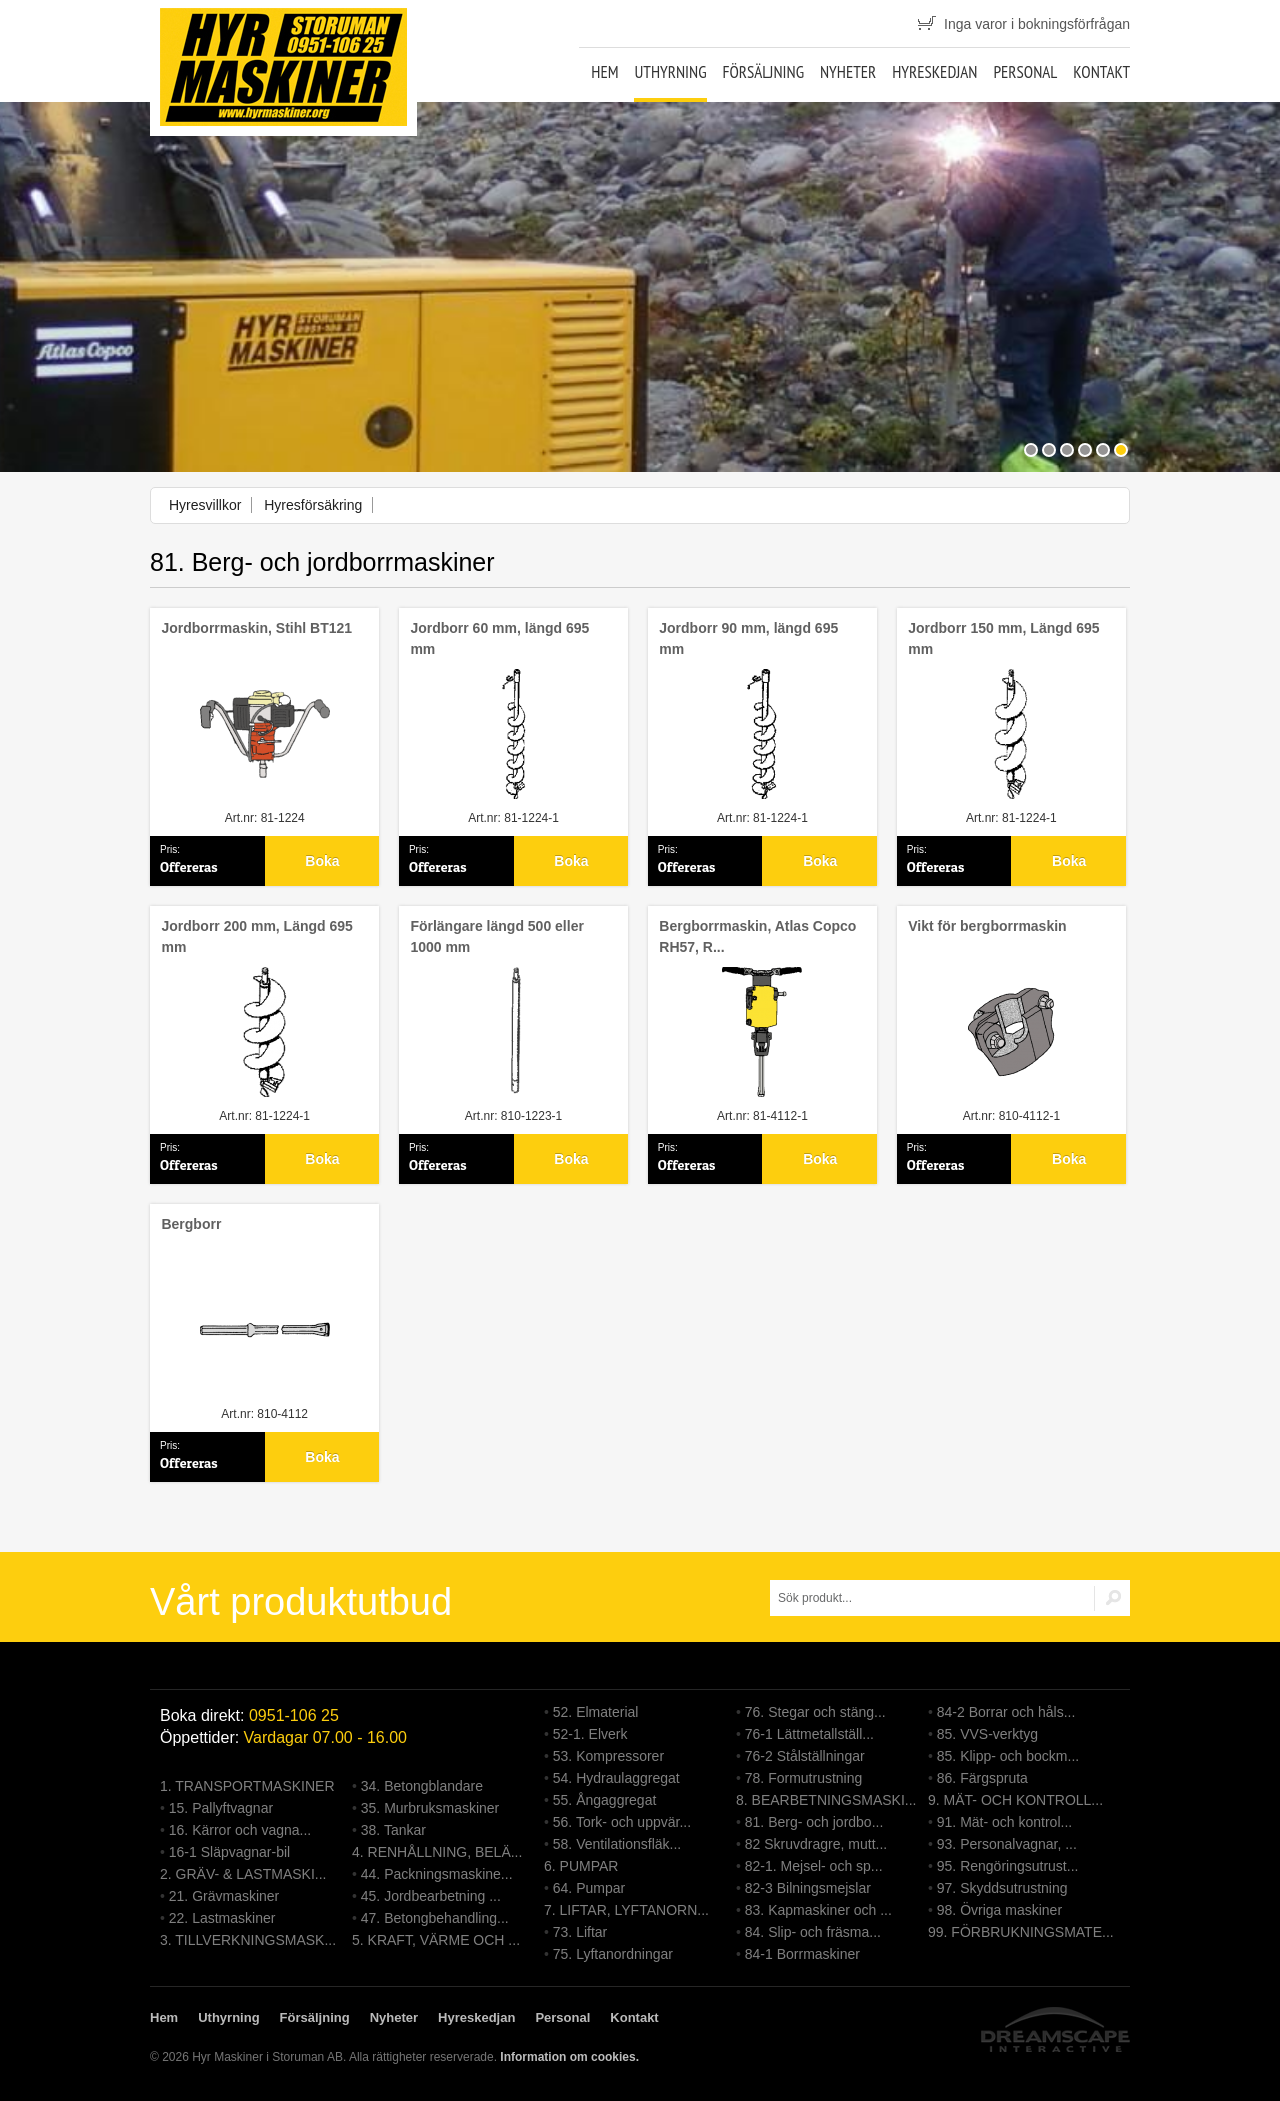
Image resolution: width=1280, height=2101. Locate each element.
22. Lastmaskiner (222, 1918)
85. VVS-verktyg (987, 1734)
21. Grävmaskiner (224, 1896)
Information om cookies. (569, 2057)
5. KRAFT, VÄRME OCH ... (436, 1940)
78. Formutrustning (804, 1778)
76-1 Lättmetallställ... (809, 1734)
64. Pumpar (589, 1888)
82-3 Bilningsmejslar (808, 1888)
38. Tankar (393, 1830)
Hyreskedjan (934, 72)
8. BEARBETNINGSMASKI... (826, 1800)
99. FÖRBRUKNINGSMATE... (1021, 1932)
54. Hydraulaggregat (616, 1778)
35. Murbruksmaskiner (430, 1808)
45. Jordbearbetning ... (431, 1896)
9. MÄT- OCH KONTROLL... (1015, 1800)
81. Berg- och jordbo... (814, 1822)
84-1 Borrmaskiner (802, 1954)
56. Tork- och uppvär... (622, 1822)
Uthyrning (670, 72)
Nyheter (848, 72)
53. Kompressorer (608, 1756)
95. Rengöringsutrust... (1008, 1866)
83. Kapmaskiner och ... (818, 1910)
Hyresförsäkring (313, 505)
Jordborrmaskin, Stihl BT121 (256, 628)
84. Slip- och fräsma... (813, 1932)
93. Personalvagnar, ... (1007, 1844)
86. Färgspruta (982, 1778)
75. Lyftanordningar (613, 1954)
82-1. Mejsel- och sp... (814, 1866)
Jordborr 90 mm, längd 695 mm (748, 638)
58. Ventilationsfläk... (617, 1844)
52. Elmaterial (596, 1712)
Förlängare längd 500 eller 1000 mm (497, 936)
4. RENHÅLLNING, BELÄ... (437, 1852)
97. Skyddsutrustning (1002, 1888)
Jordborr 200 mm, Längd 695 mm (256, 936)
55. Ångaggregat (605, 1800)
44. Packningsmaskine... (437, 1874)
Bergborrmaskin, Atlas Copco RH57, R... (757, 936)
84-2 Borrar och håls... (1006, 1712)
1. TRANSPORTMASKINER (247, 1786)
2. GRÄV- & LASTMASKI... (243, 1874)
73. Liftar (580, 1932)
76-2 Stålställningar (805, 1756)
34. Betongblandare (422, 1786)
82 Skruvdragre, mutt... (816, 1844)
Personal (1025, 72)
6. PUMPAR (581, 1866)
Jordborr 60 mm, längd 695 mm (499, 638)
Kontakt (1101, 72)
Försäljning (763, 72)
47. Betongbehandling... (435, 1918)
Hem (604, 72)
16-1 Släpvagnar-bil (229, 1852)
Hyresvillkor (205, 505)
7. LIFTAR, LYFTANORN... (626, 1910)
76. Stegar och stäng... (815, 1712)
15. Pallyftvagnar (221, 1808)
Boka (322, 861)
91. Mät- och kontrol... (1004, 1822)
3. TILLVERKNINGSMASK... (248, 1940)
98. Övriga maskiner (999, 1910)
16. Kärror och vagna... (240, 1830)
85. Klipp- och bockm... (1008, 1756)
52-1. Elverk (590, 1734)
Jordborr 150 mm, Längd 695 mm (1003, 638)
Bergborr (191, 1224)
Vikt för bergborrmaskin (987, 926)
